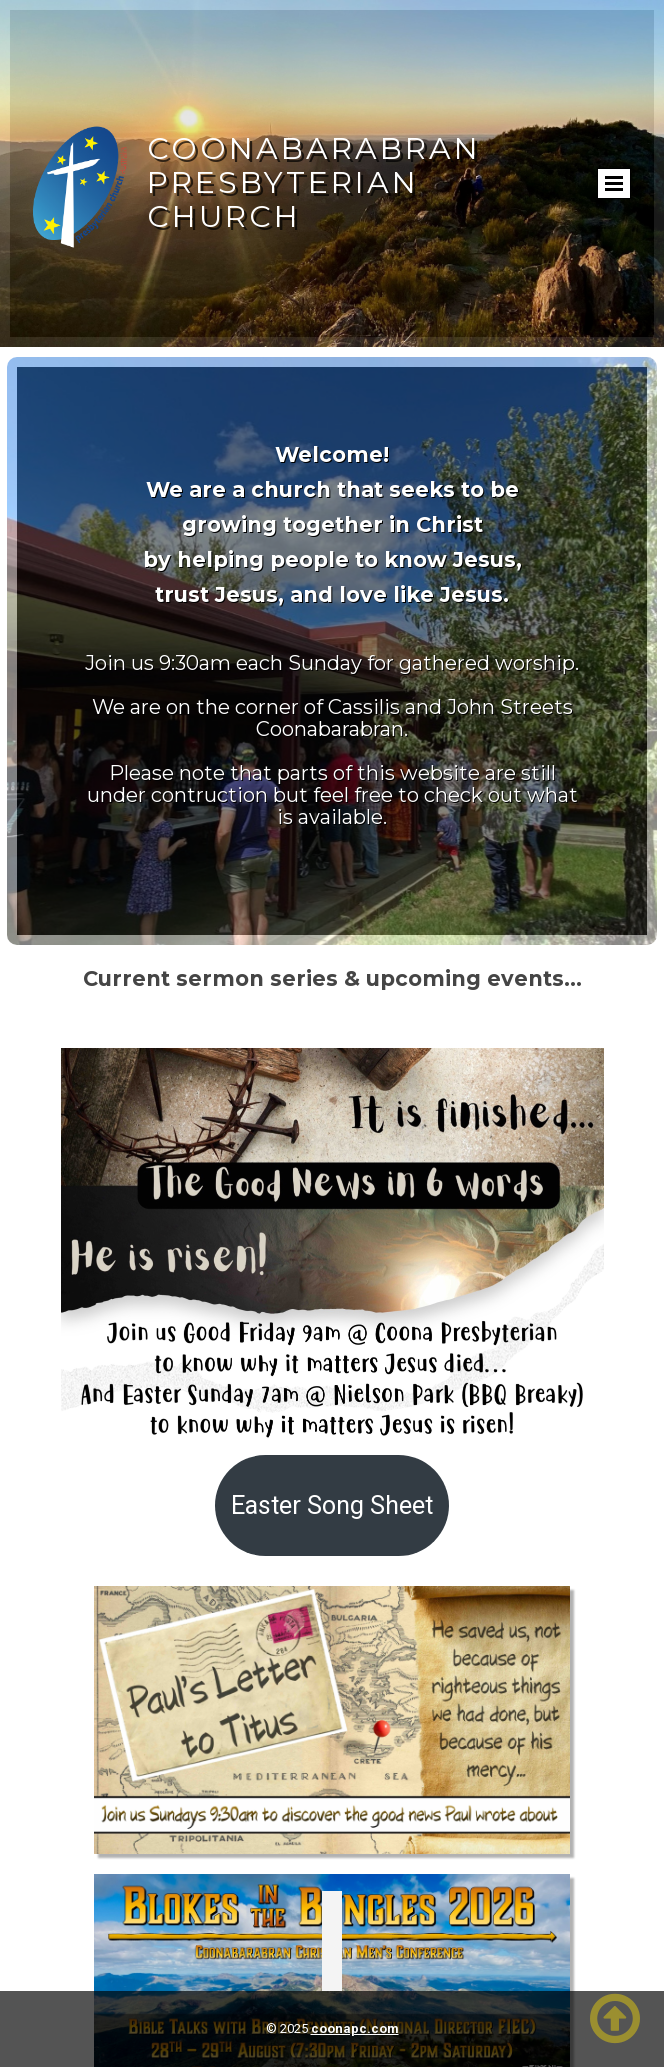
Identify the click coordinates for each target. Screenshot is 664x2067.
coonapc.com (355, 2028)
